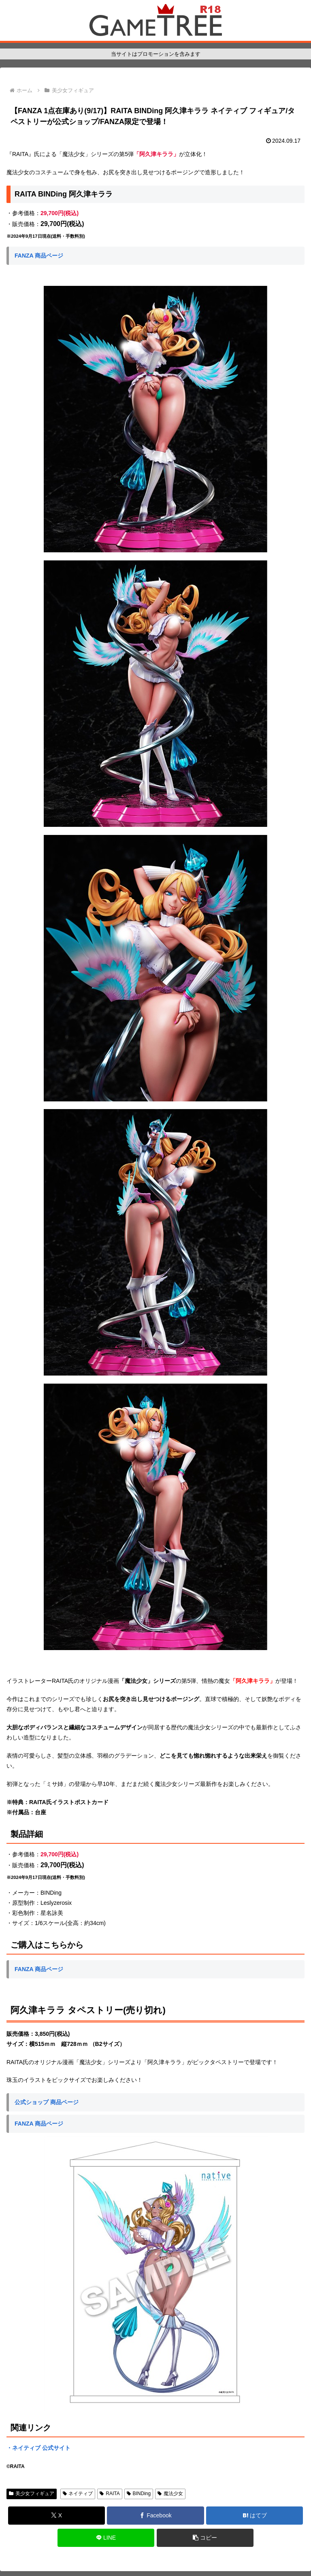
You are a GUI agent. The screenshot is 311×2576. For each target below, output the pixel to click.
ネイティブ (78, 2493)
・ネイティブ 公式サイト (38, 2448)
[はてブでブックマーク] (254, 2515)
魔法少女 (170, 2493)
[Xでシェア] (56, 2515)
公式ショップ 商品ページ (47, 2102)
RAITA (109, 2493)
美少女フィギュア (31, 2493)
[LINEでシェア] (106, 2538)
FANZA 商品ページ (39, 255)
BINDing (139, 2493)
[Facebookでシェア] (155, 2515)
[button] (205, 2538)
